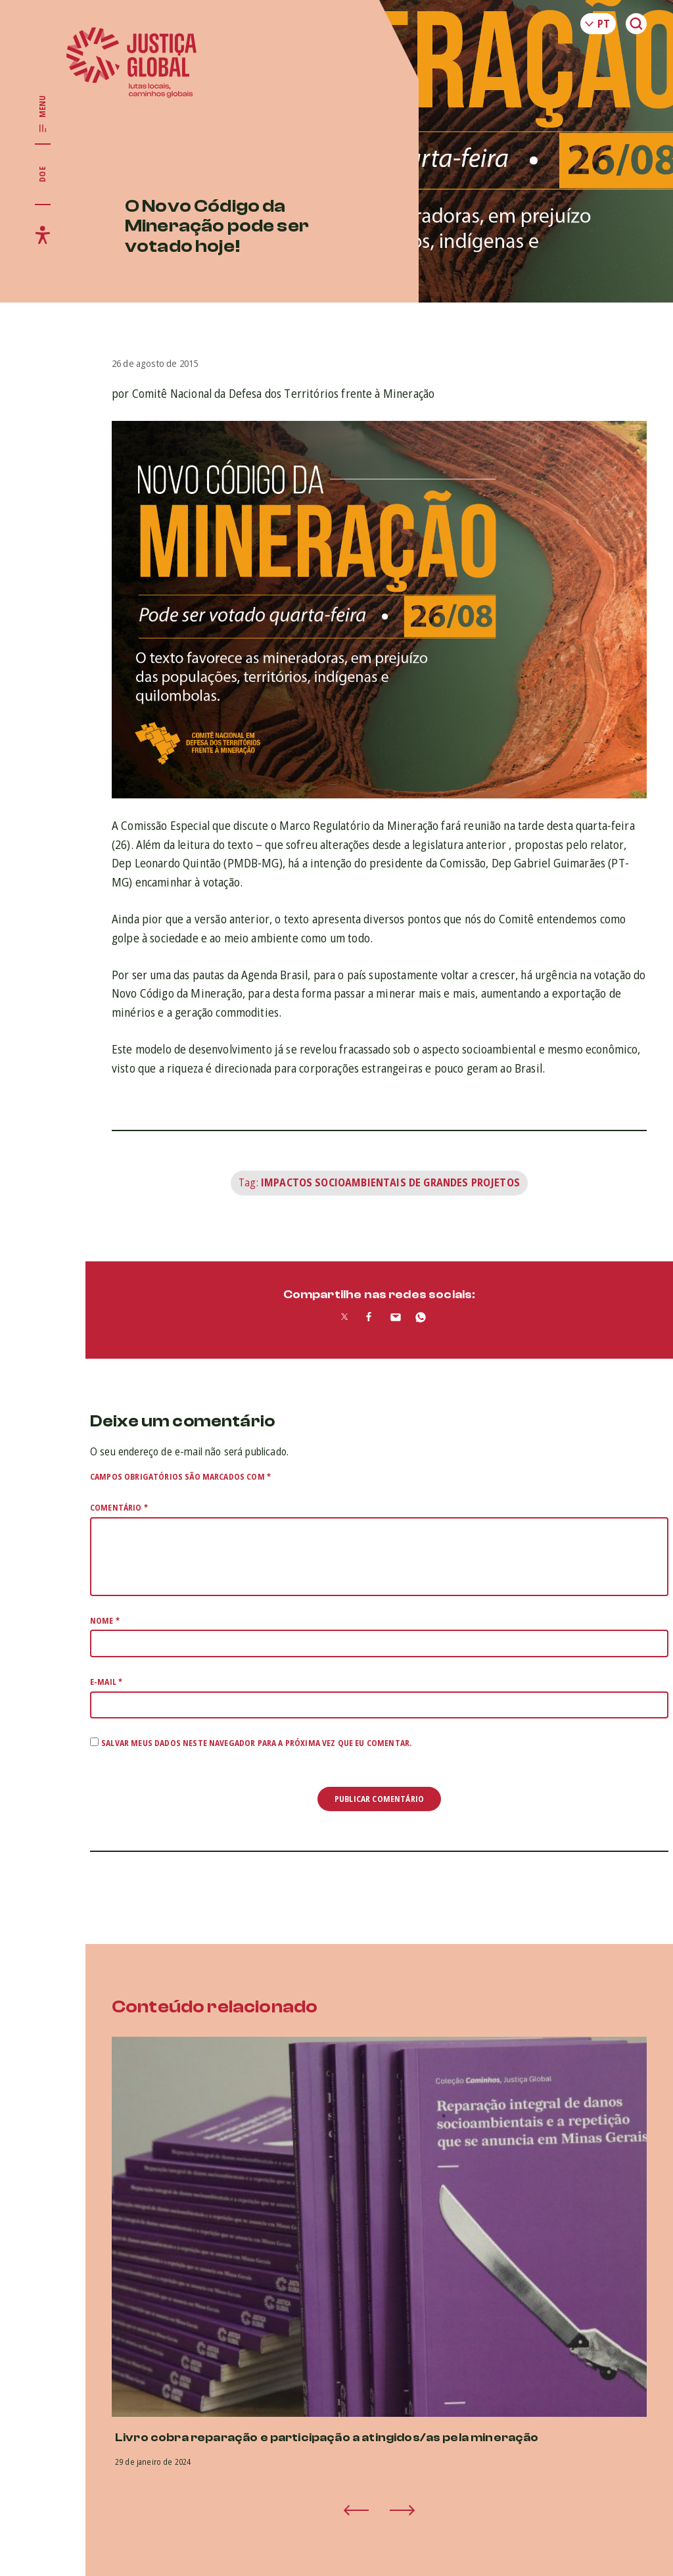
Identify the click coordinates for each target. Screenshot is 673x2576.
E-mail (106, 1682)
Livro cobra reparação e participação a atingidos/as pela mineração (327, 2437)
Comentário (119, 1507)
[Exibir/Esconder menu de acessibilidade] (42, 235)
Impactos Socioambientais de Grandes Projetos (390, 1182)
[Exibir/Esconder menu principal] (43, 114)
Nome (105, 1620)
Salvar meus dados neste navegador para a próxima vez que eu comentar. (256, 1743)
